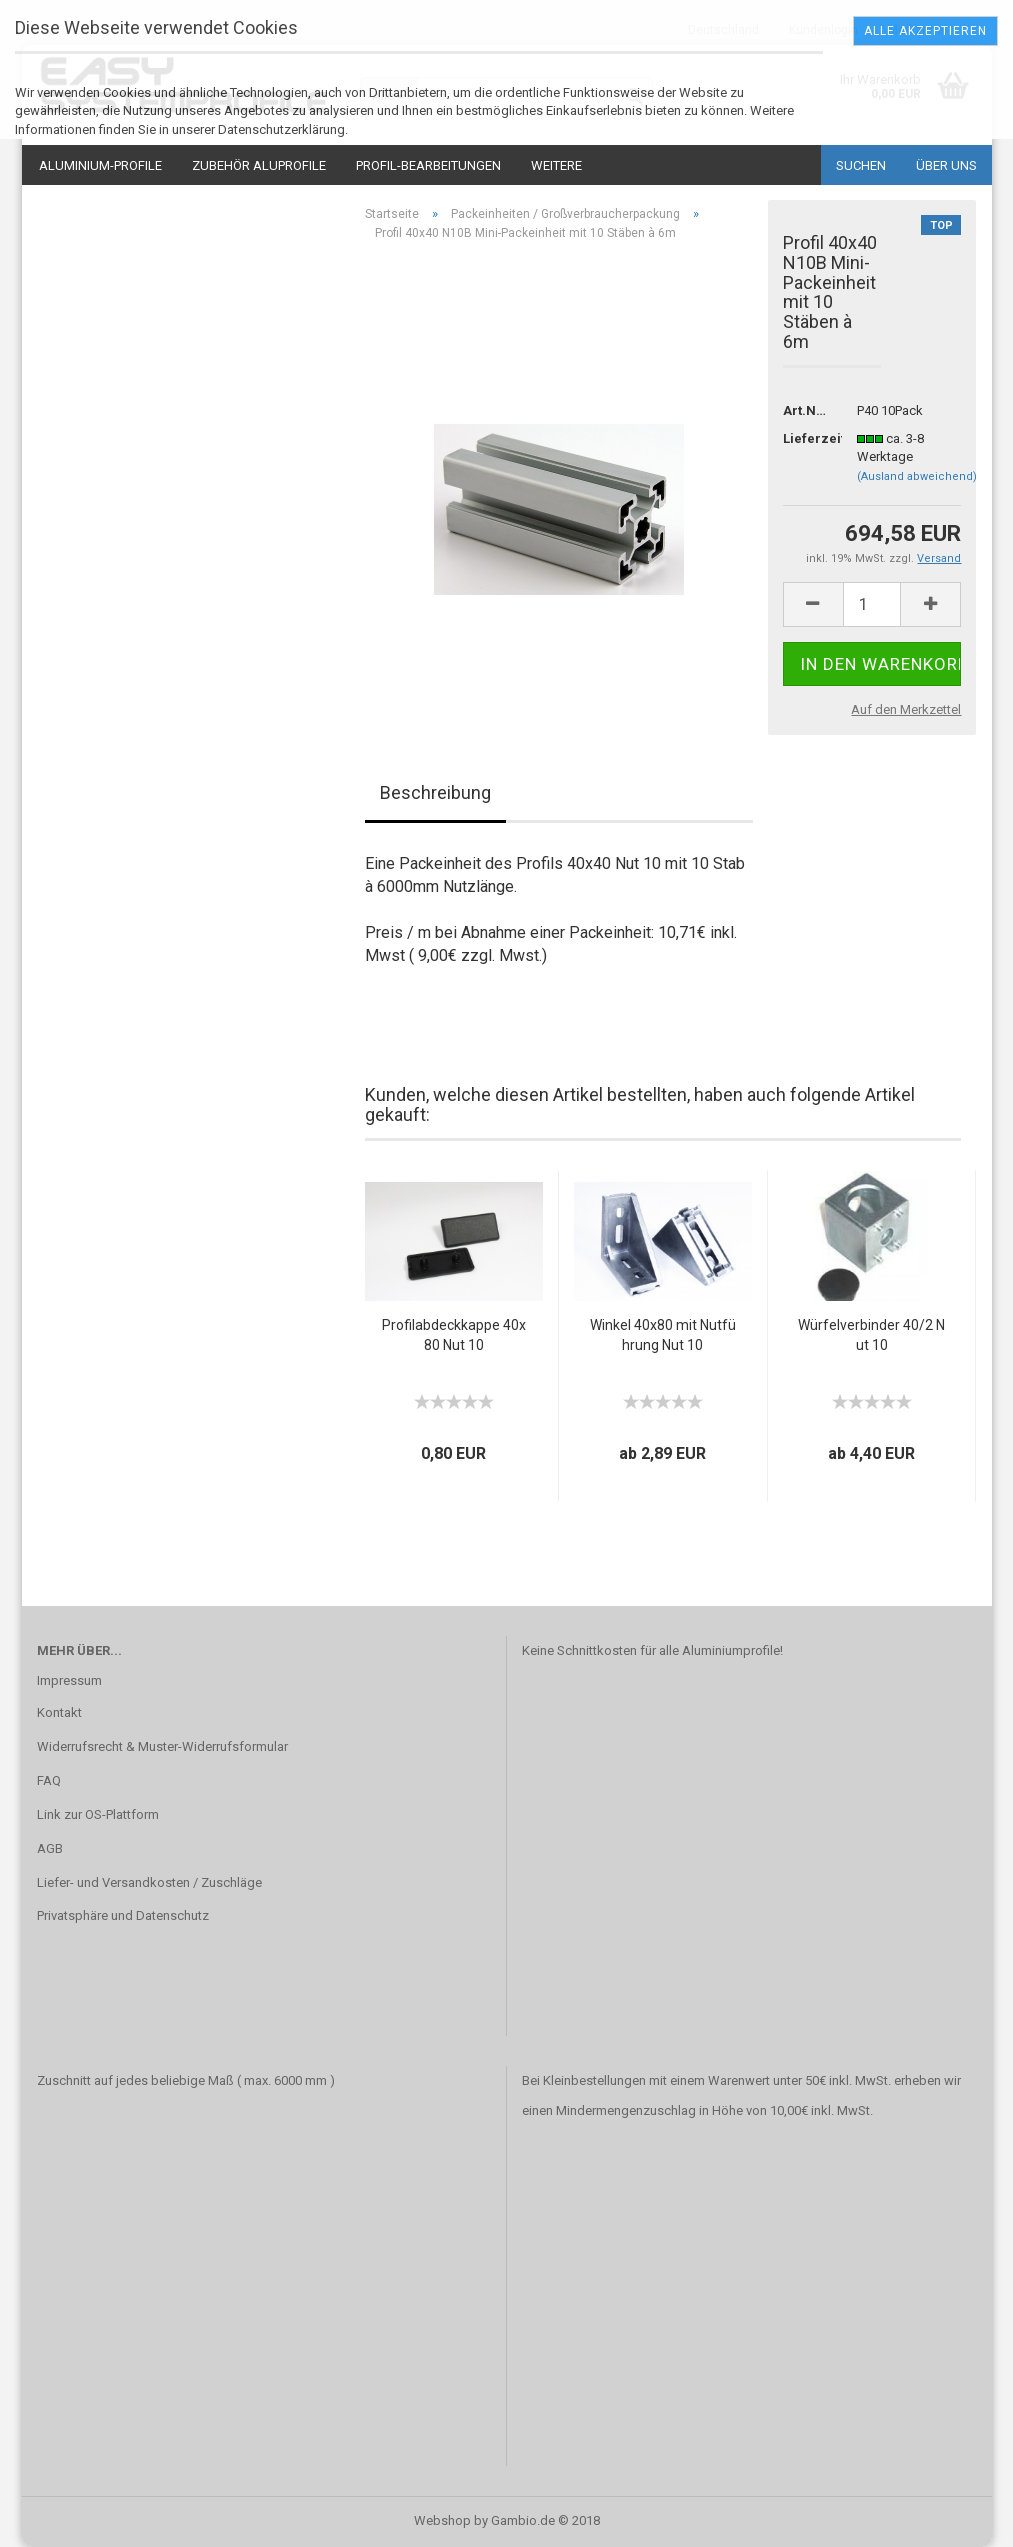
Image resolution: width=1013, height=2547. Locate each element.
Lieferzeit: (805, 438)
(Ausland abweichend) (917, 476)
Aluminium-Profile (100, 165)
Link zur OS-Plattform (98, 1814)
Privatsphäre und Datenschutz (123, 1915)
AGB (50, 1848)
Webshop (442, 2520)
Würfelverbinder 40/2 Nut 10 (871, 1335)
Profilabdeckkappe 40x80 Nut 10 (454, 1335)
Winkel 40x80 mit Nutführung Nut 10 (663, 1335)
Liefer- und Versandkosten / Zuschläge (149, 1882)
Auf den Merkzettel (906, 709)
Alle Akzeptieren (925, 31)
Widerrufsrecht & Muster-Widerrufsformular (162, 1746)
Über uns (946, 165)
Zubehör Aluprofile (259, 165)
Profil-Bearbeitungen (428, 165)
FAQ (49, 1780)
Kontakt (59, 1712)
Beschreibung (435, 792)
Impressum (69, 1680)
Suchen (861, 165)
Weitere (556, 165)
